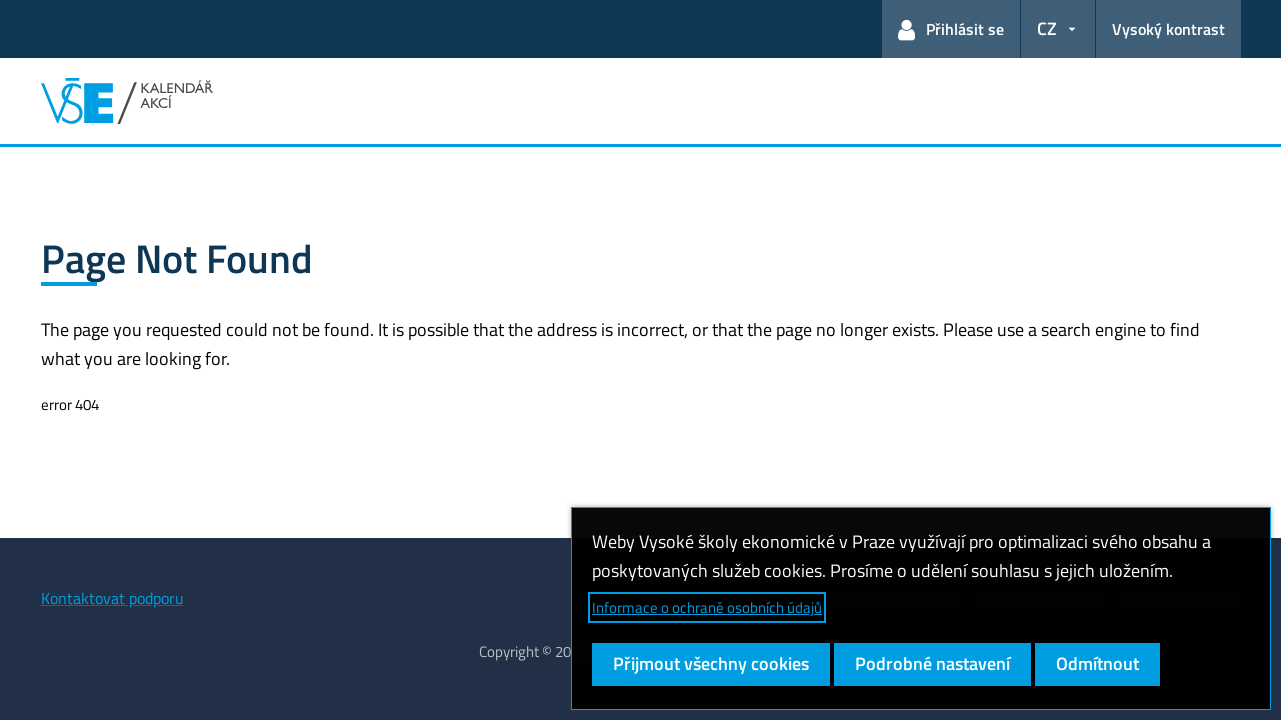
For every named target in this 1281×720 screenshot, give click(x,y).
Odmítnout (1097, 663)
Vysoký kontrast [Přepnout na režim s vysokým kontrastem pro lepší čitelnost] (1168, 29)
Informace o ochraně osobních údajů (707, 607)
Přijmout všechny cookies (711, 663)
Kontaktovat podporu (112, 598)
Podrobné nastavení (932, 663)
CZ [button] (1047, 28)
